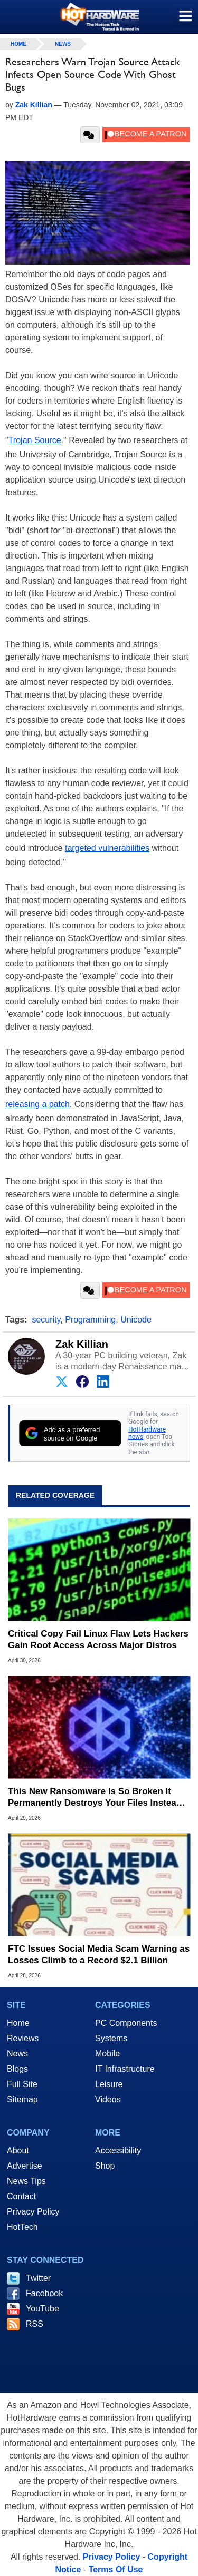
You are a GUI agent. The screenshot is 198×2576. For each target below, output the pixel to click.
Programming (90, 1319)
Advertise (24, 2165)
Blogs (17, 2068)
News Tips (26, 2181)
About (18, 2150)
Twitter (38, 2278)
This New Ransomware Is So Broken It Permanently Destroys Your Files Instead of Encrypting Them (95, 1797)
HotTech (22, 2226)
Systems (111, 2038)
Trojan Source (34, 440)
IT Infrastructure (125, 2068)
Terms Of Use (116, 2569)
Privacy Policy (33, 2211)
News (63, 44)
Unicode (136, 1319)
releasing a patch (37, 1104)
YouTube (42, 2308)
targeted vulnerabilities (107, 848)
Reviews (23, 2038)
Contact (21, 2196)
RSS (34, 2323)
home (18, 44)
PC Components (126, 2023)
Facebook (44, 2293)
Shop (105, 2165)
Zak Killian (81, 1344)
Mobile (107, 2053)
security (46, 1319)
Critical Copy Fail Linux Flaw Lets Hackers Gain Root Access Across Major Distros (98, 1639)
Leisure (108, 2084)
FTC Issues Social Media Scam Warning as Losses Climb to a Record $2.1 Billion (99, 1954)
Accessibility (118, 2150)
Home (18, 2023)
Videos (108, 2099)
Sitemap (22, 2099)
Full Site (22, 2084)
